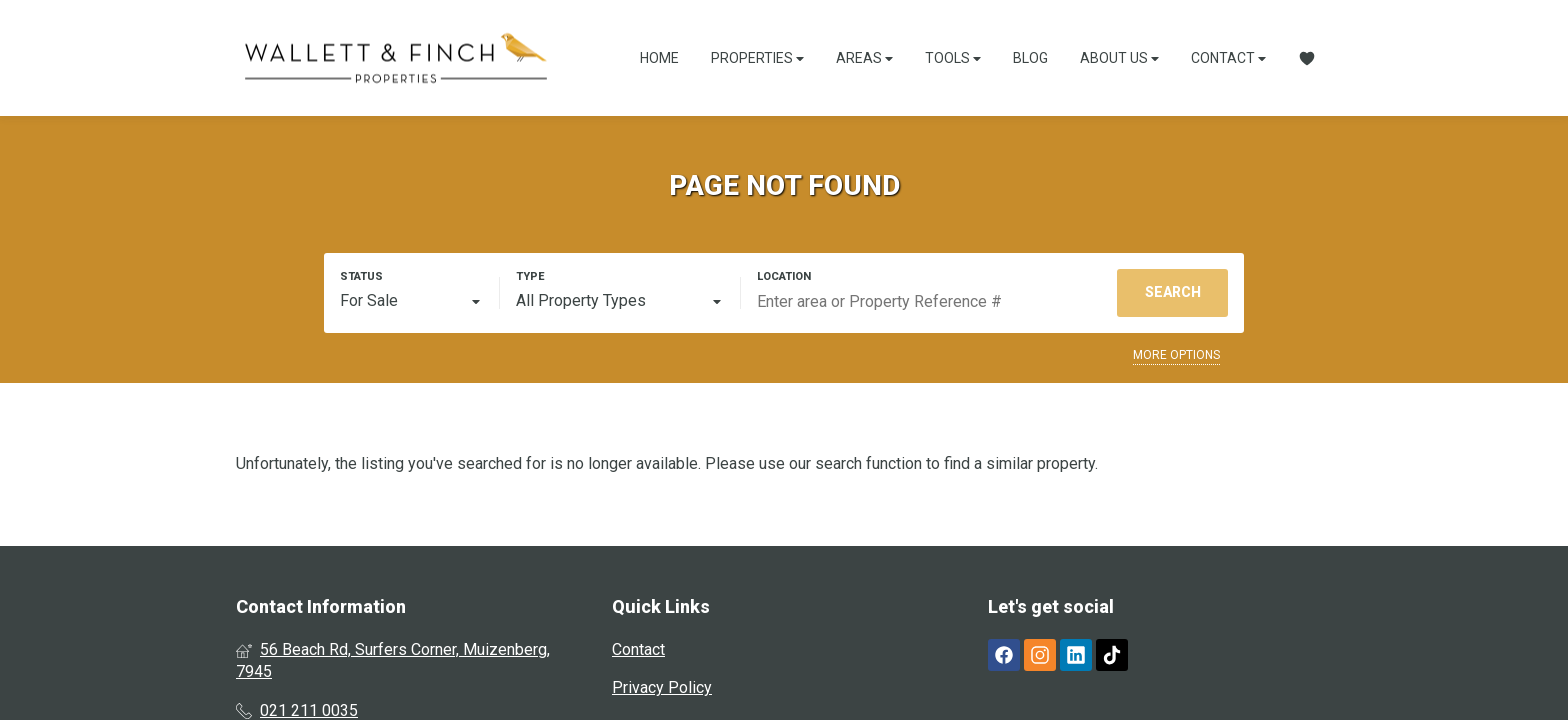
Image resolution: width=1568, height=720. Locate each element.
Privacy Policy (662, 687)
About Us (1119, 58)
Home (659, 58)
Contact (1228, 58)
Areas (864, 58)
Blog (1030, 58)
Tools (953, 58)
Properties (757, 58)
